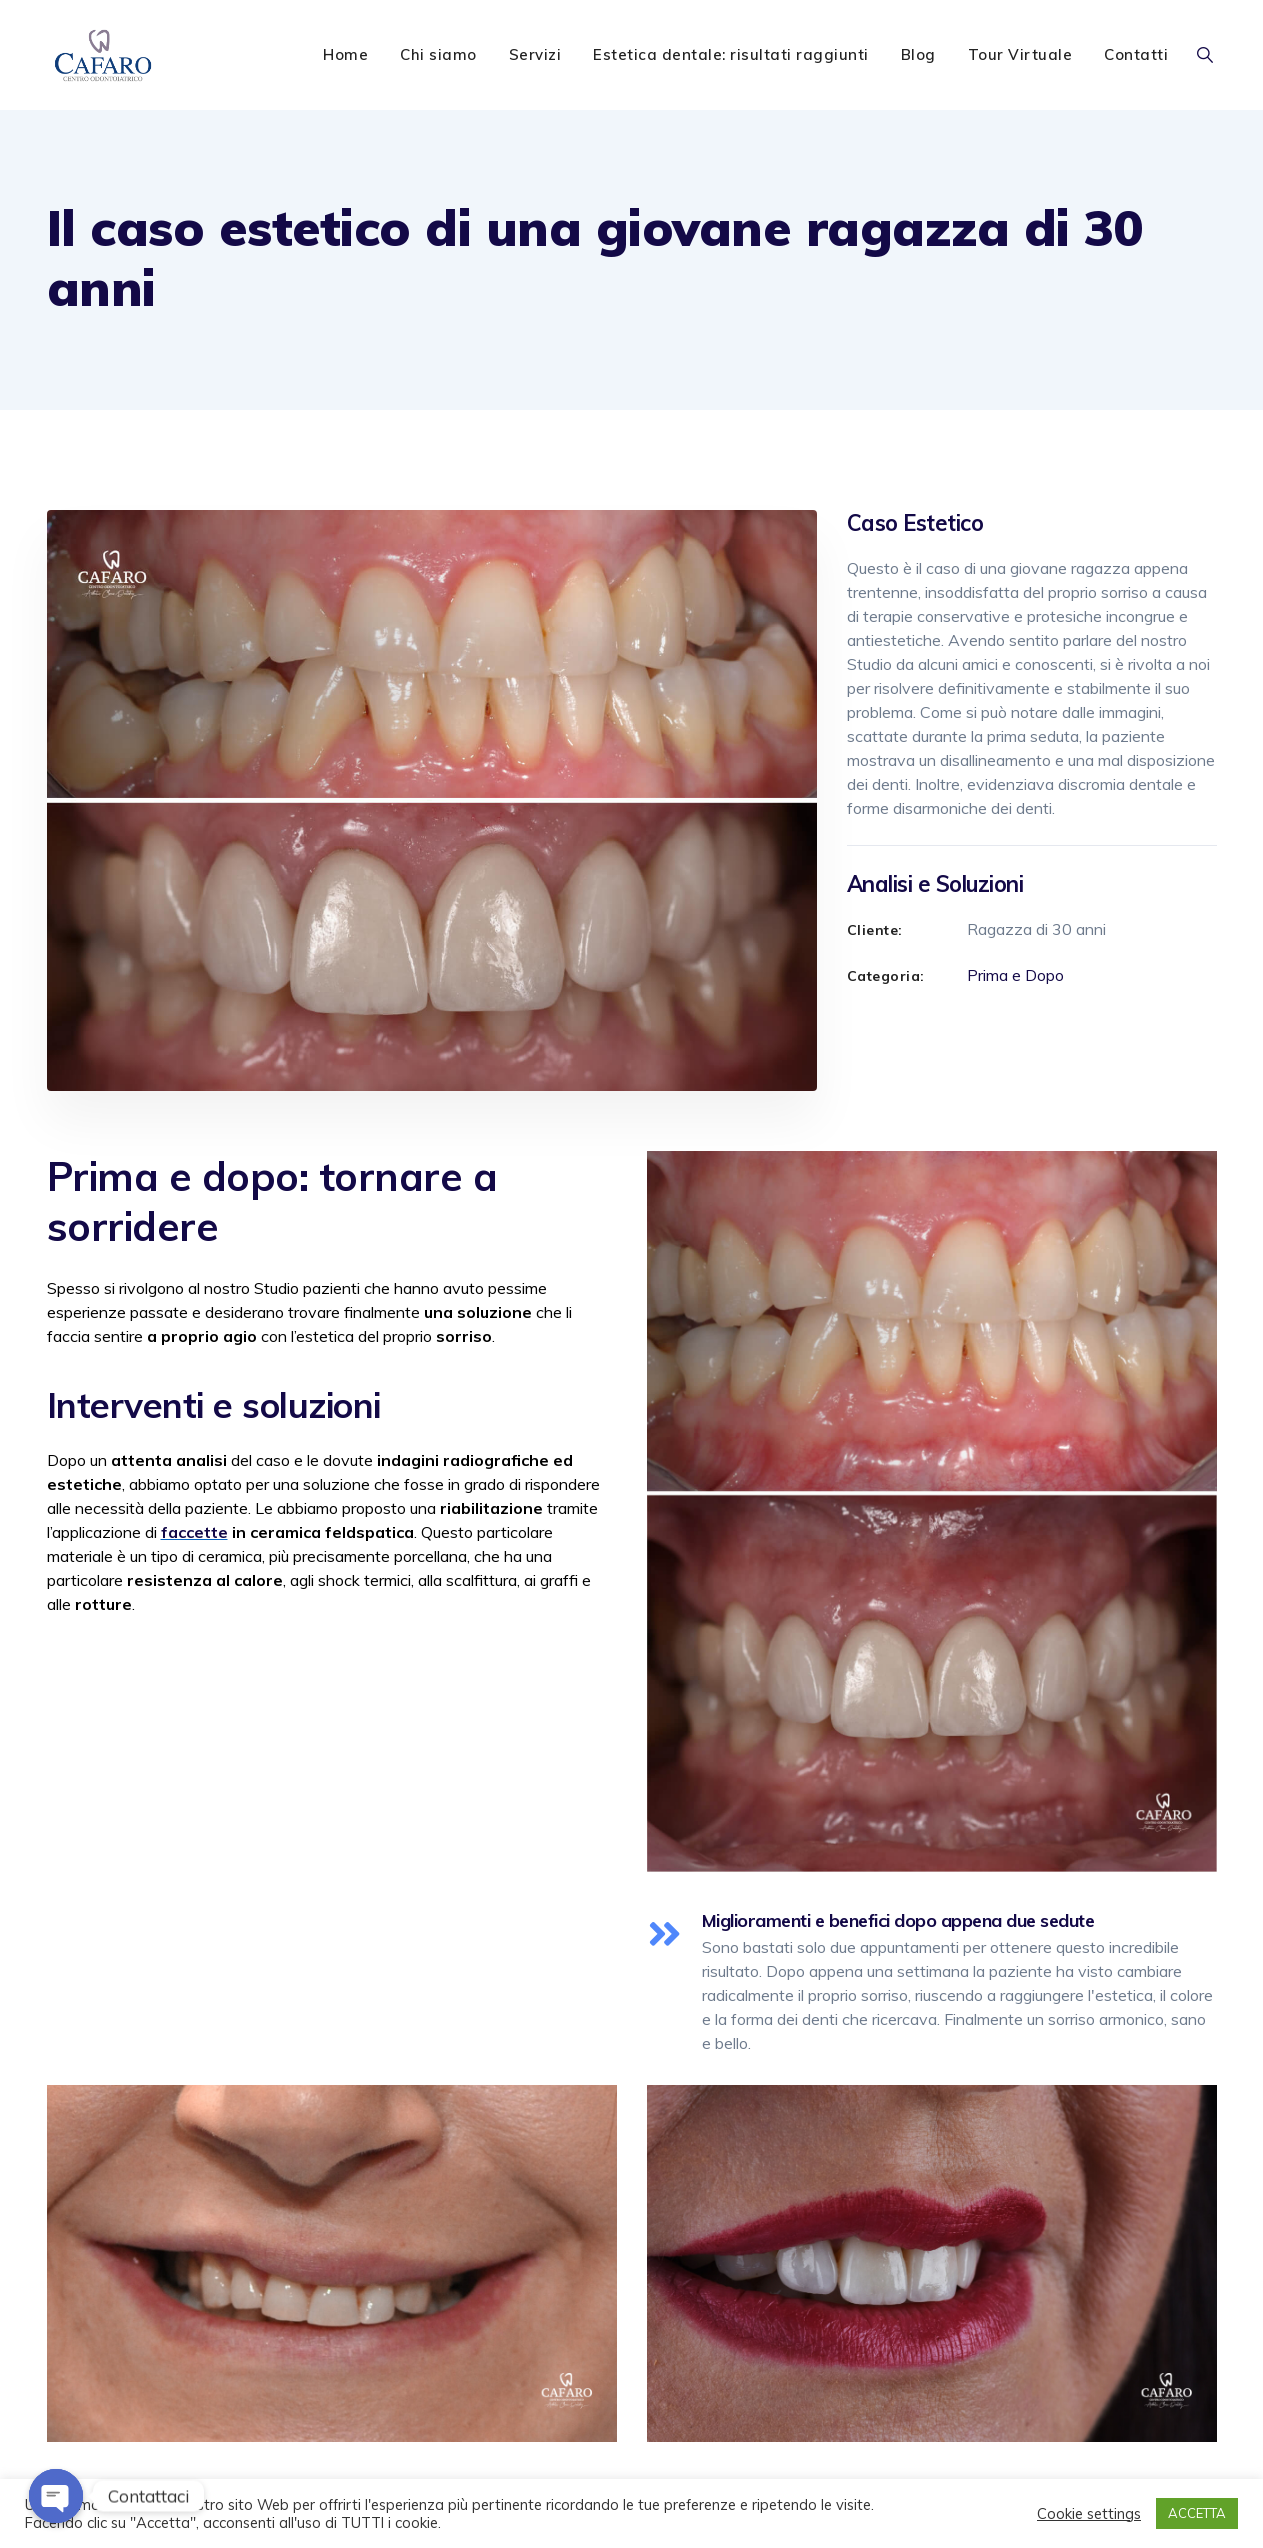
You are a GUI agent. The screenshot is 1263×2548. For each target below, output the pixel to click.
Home (345, 54)
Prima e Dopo (1015, 975)
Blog (918, 54)
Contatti (1136, 54)
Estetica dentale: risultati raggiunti (731, 54)
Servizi (535, 54)
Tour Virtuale (1020, 54)
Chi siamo (438, 54)
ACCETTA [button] (1197, 2513)
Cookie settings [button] (1089, 2514)
